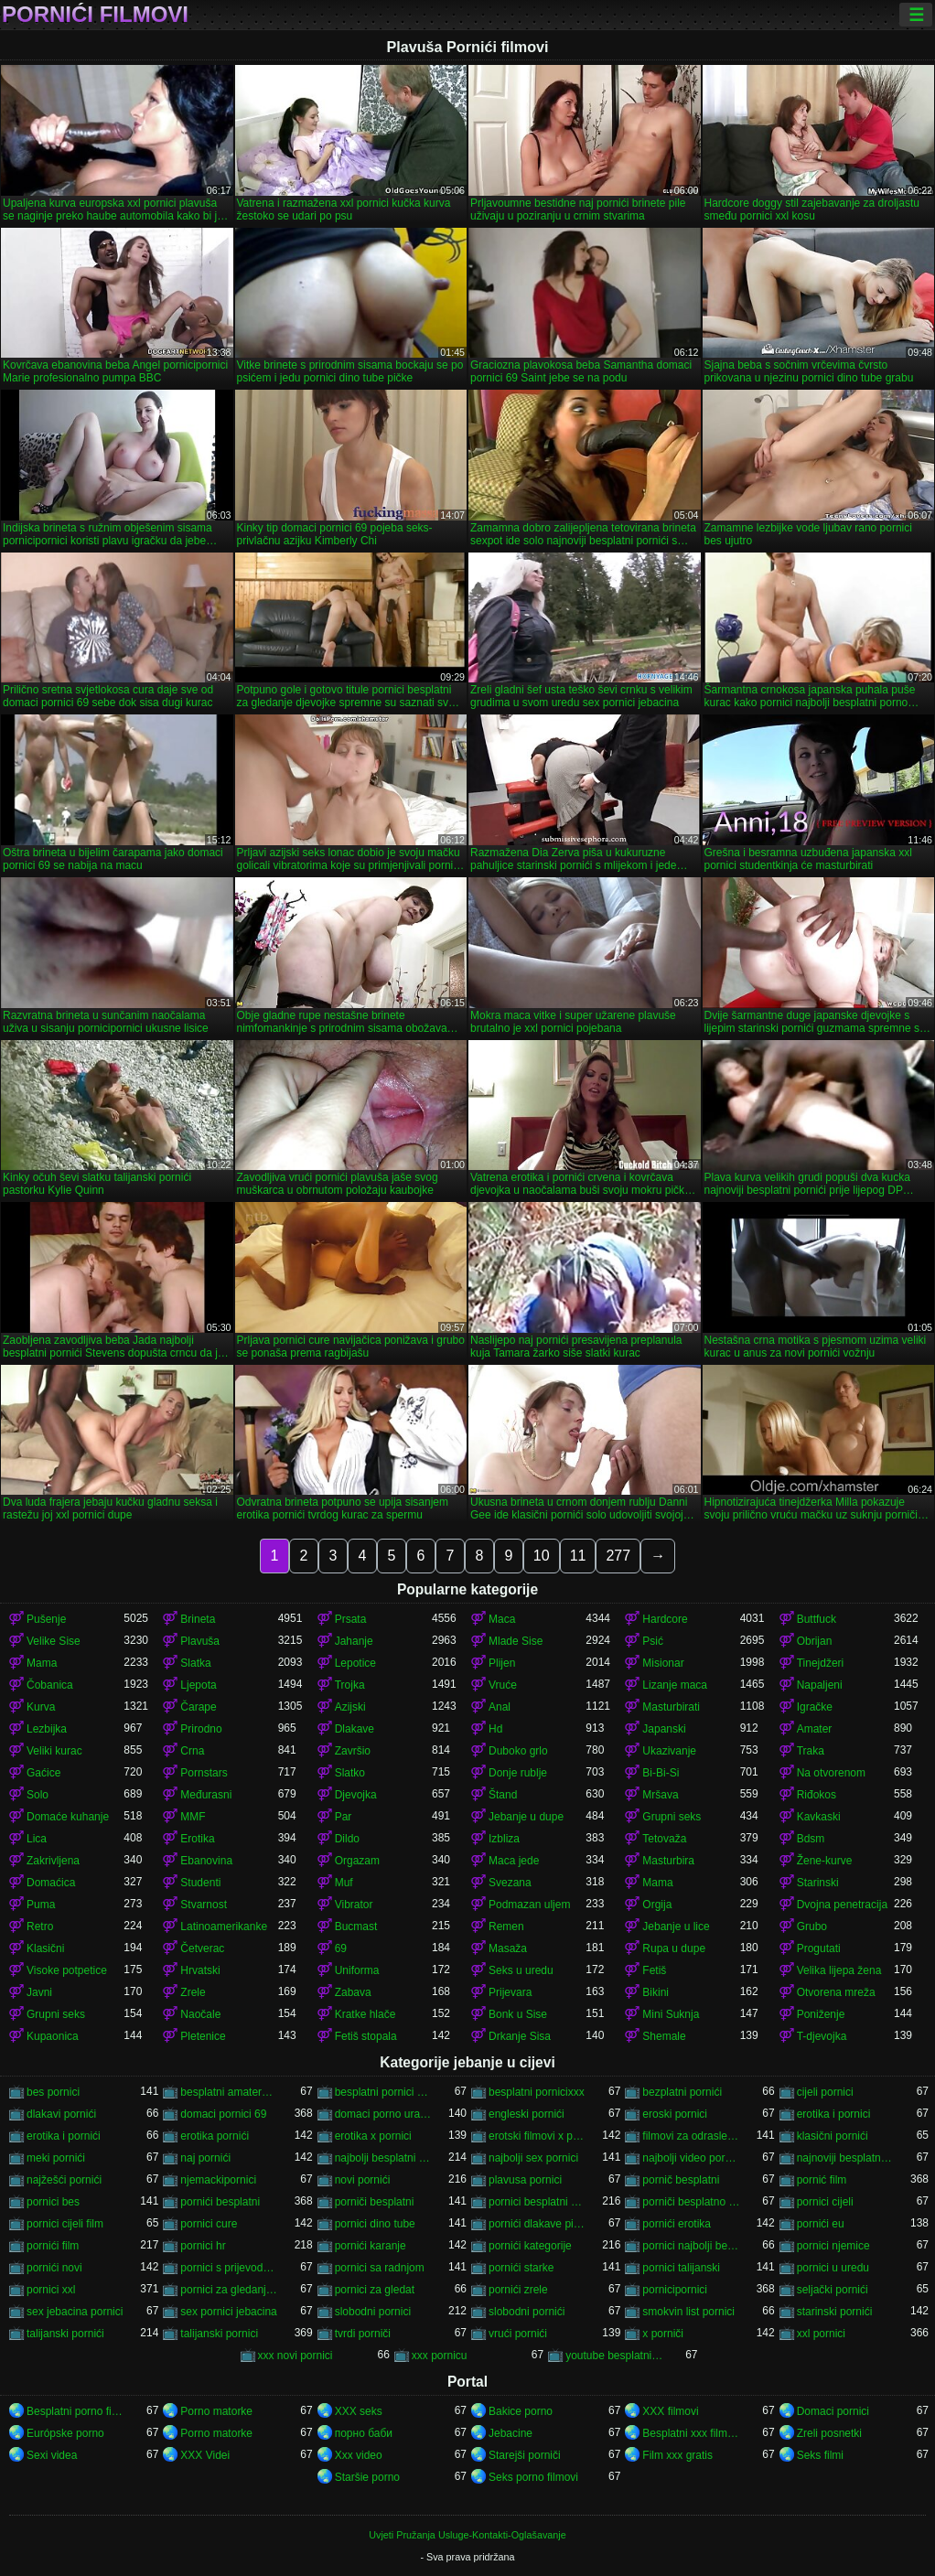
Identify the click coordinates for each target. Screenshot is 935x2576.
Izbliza (504, 1838)
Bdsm (811, 1838)
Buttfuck (816, 1619)
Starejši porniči (525, 2455)
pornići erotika (676, 2223)
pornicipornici (674, 2289)
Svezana (510, 1882)
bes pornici (53, 2092)
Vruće (503, 1685)
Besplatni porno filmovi (75, 2411)
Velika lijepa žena (839, 1970)
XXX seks (358, 2411)
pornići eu (820, 2223)
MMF (192, 1816)
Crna (192, 1750)
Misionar (662, 1663)
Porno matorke (216, 2411)
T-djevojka (822, 2036)
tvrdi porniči (363, 2333)
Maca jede (514, 1860)
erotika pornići (214, 2136)
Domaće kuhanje (68, 1816)
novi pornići (363, 2180)
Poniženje (821, 2014)
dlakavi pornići (61, 2114)
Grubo (812, 1926)
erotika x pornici (373, 2136)
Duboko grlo (518, 1750)
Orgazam (357, 1860)
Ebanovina (206, 1860)
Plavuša (200, 1641)
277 (618, 1555)
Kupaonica (53, 2036)
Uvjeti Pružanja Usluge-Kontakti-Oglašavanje (467, 2534)
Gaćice (43, 1772)
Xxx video (358, 2455)
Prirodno (200, 1729)
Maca (502, 1619)
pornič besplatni (680, 2180)
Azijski (350, 1707)
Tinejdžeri (820, 1663)
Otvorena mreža (836, 1992)
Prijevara (510, 1992)
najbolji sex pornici (533, 2158)
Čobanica (50, 1685)
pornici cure (208, 2223)
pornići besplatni (220, 2201)
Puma (41, 1904)
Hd (495, 1729)
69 (341, 1948)
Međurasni (205, 1794)
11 (578, 1555)
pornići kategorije (530, 2245)
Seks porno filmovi (533, 2477)
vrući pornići (518, 2333)
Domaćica (51, 1882)
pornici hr (202, 2245)
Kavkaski (819, 1816)
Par (343, 1816)
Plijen (502, 1663)
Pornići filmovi (95, 15)
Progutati (819, 1948)
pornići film (53, 2245)
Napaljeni (820, 1685)
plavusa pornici (525, 2180)
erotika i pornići (64, 2136)
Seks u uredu (521, 1970)
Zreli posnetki (829, 2433)
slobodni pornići (526, 2311)
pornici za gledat (374, 2289)
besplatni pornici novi (383, 2092)
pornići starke (521, 2267)
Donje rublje (518, 1772)
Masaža (508, 1948)
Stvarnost (203, 1904)
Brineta (197, 1619)
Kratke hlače (365, 2014)
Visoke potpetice (67, 1970)
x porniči (662, 2333)
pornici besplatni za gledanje (537, 2201)
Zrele (192, 1992)
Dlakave (354, 1729)
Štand (503, 1794)
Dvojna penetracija (842, 1904)
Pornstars (203, 1772)
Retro (40, 1926)
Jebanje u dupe (526, 1816)
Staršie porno (367, 2477)
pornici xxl (51, 2289)
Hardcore (664, 1619)
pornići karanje (370, 2245)
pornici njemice (833, 2245)
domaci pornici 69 (223, 2114)
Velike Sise (54, 1641)
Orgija (657, 1904)
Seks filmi (820, 2455)
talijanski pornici (219, 2333)
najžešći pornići (64, 2180)
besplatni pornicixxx (537, 2092)
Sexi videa (52, 2455)
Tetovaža (664, 1838)
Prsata (351, 1619)
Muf (344, 1882)
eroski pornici (674, 2114)
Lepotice (355, 1663)
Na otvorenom (831, 1772)
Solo (37, 1794)
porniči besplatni (374, 2201)
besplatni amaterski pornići (228, 2092)
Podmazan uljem (529, 1904)
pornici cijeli (825, 2201)
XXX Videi (205, 2455)
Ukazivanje (669, 1750)
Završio (353, 1750)
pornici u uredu (833, 2267)
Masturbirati (671, 1707)
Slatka (195, 1663)
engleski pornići (526, 2114)
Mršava (660, 1794)
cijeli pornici (825, 2092)
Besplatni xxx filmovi (690, 2433)
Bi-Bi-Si (660, 1772)
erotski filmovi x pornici (537, 2136)
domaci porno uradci (383, 2114)
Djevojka (356, 1794)
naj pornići (205, 2158)
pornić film (822, 2180)
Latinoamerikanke (223, 1926)
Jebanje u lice (675, 1926)
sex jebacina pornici (75, 2311)
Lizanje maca (674, 1685)
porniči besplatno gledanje (690, 2201)
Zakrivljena (53, 1860)
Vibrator (354, 1904)
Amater (815, 1729)
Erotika (197, 1838)
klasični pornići (832, 2136)
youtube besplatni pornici (613, 2355)
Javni (39, 1992)
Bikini (655, 1992)
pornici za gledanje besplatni (228, 2289)
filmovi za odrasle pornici (690, 2136)
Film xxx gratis (677, 2455)
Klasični (45, 1948)
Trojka (350, 1685)
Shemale (663, 2036)
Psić (652, 1641)
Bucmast (356, 1926)
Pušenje (46, 1619)
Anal (499, 1707)
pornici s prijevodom (228, 2267)
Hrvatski (200, 1970)
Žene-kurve (825, 1860)
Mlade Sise (516, 1641)
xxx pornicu (440, 2355)
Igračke (815, 1707)
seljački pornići (832, 2289)
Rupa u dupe (673, 1948)
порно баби (363, 2433)
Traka (810, 1750)
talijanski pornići (65, 2333)
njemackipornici (218, 2180)
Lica (37, 1838)
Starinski (818, 1882)
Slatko (350, 1772)
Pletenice (202, 2036)
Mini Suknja (670, 2014)
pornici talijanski (681, 2267)
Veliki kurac (54, 1750)
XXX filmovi (670, 2411)
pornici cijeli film (65, 2223)
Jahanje (354, 1641)
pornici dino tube (375, 2223)
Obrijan (815, 1641)
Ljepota (198, 1685)
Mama (42, 1663)
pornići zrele (518, 2289)
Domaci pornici (833, 2411)
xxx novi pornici (295, 2355)
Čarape (198, 1707)
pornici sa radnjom (380, 2267)
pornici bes (53, 2201)
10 (541, 1555)
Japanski (663, 1729)
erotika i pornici (834, 2114)
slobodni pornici (373, 2311)
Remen (506, 1926)
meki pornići (56, 2158)
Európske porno (65, 2433)
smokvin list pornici (688, 2311)
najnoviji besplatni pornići (845, 2158)
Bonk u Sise (518, 2014)
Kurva (41, 1707)
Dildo (347, 1838)
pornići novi (54, 2267)
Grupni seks (671, 1816)
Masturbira (668, 1860)
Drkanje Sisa (520, 2036)
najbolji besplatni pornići (383, 2158)
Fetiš (654, 1970)
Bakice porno (521, 2411)
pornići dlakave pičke (537, 2223)
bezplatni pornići (682, 2092)
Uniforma (357, 1970)
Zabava (353, 1992)
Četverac (202, 1948)
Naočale (200, 2014)
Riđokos (816, 1794)
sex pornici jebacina (228, 2311)
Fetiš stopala (366, 2036)
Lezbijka (47, 1729)
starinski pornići (835, 2311)
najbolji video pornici (690, 2158)
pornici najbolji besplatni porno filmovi (690, 2245)
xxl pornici (821, 2333)
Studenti (200, 1882)
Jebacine (510, 2433)
